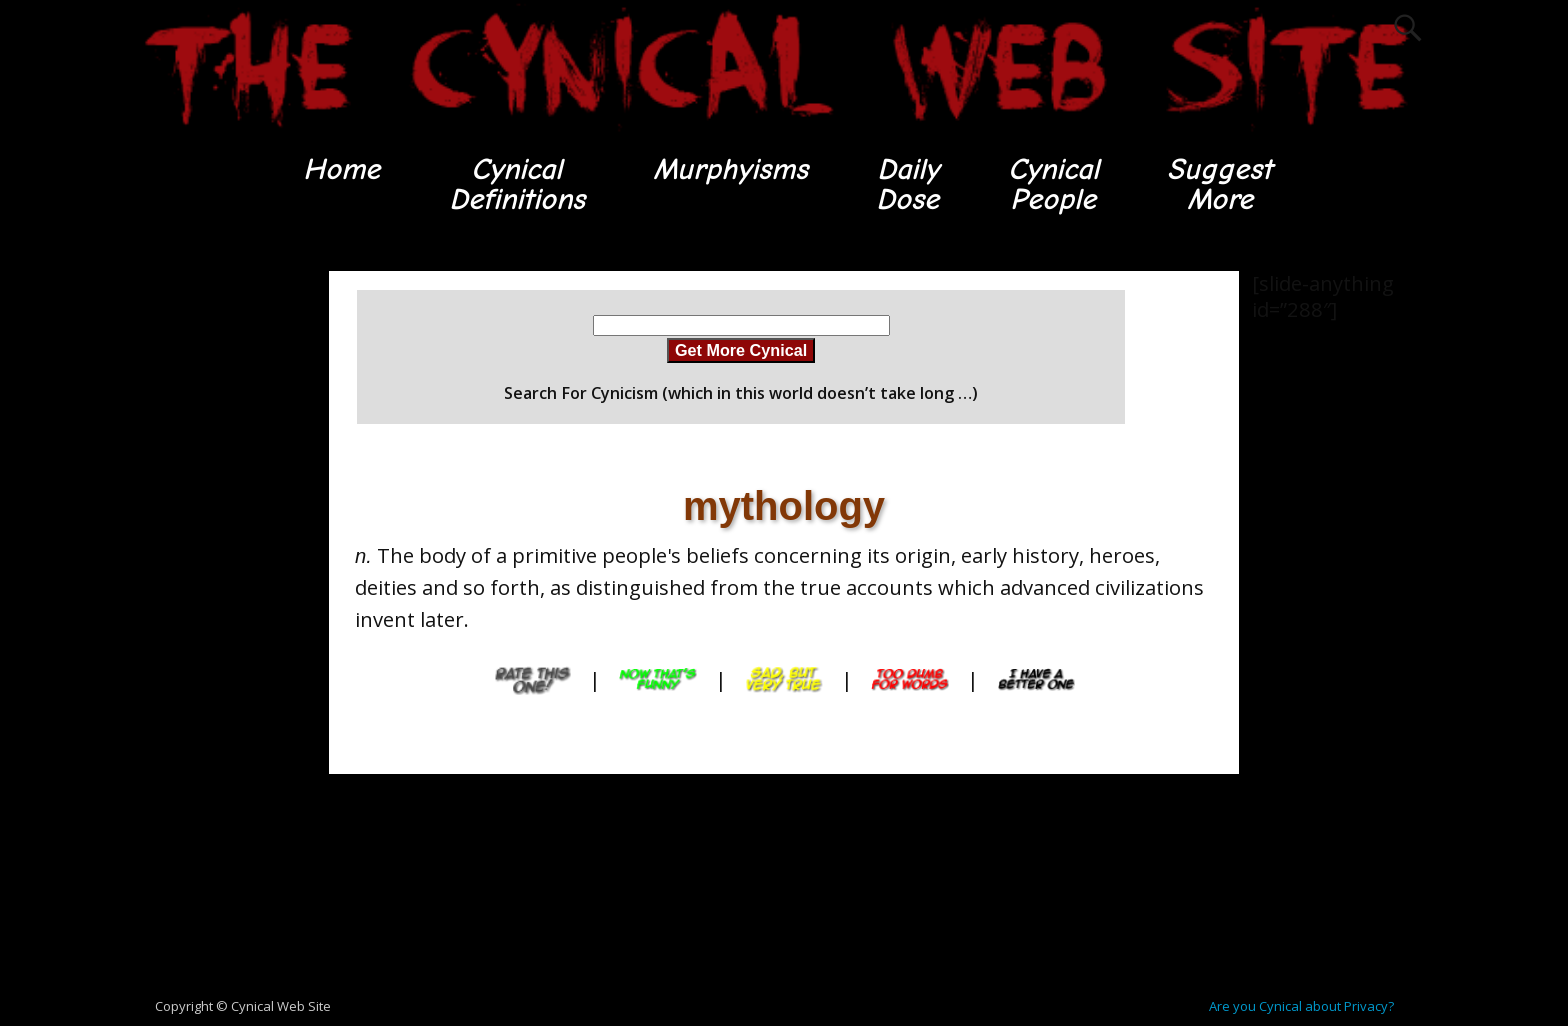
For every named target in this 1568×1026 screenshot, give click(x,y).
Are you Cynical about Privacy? (1301, 1006)
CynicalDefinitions (517, 184)
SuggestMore (1219, 184)
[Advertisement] (214, 571)
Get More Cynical (741, 350)
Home (341, 169)
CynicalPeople (1053, 184)
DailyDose (907, 184)
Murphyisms (730, 169)
